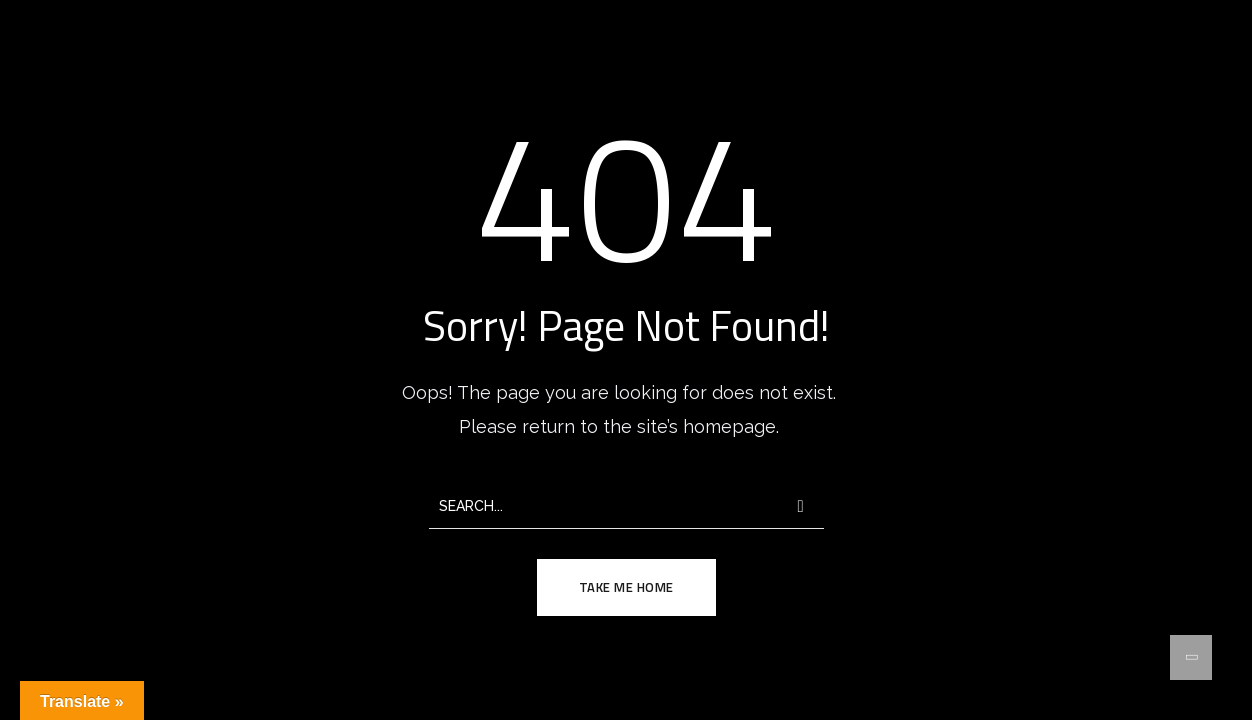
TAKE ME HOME (626, 587)
